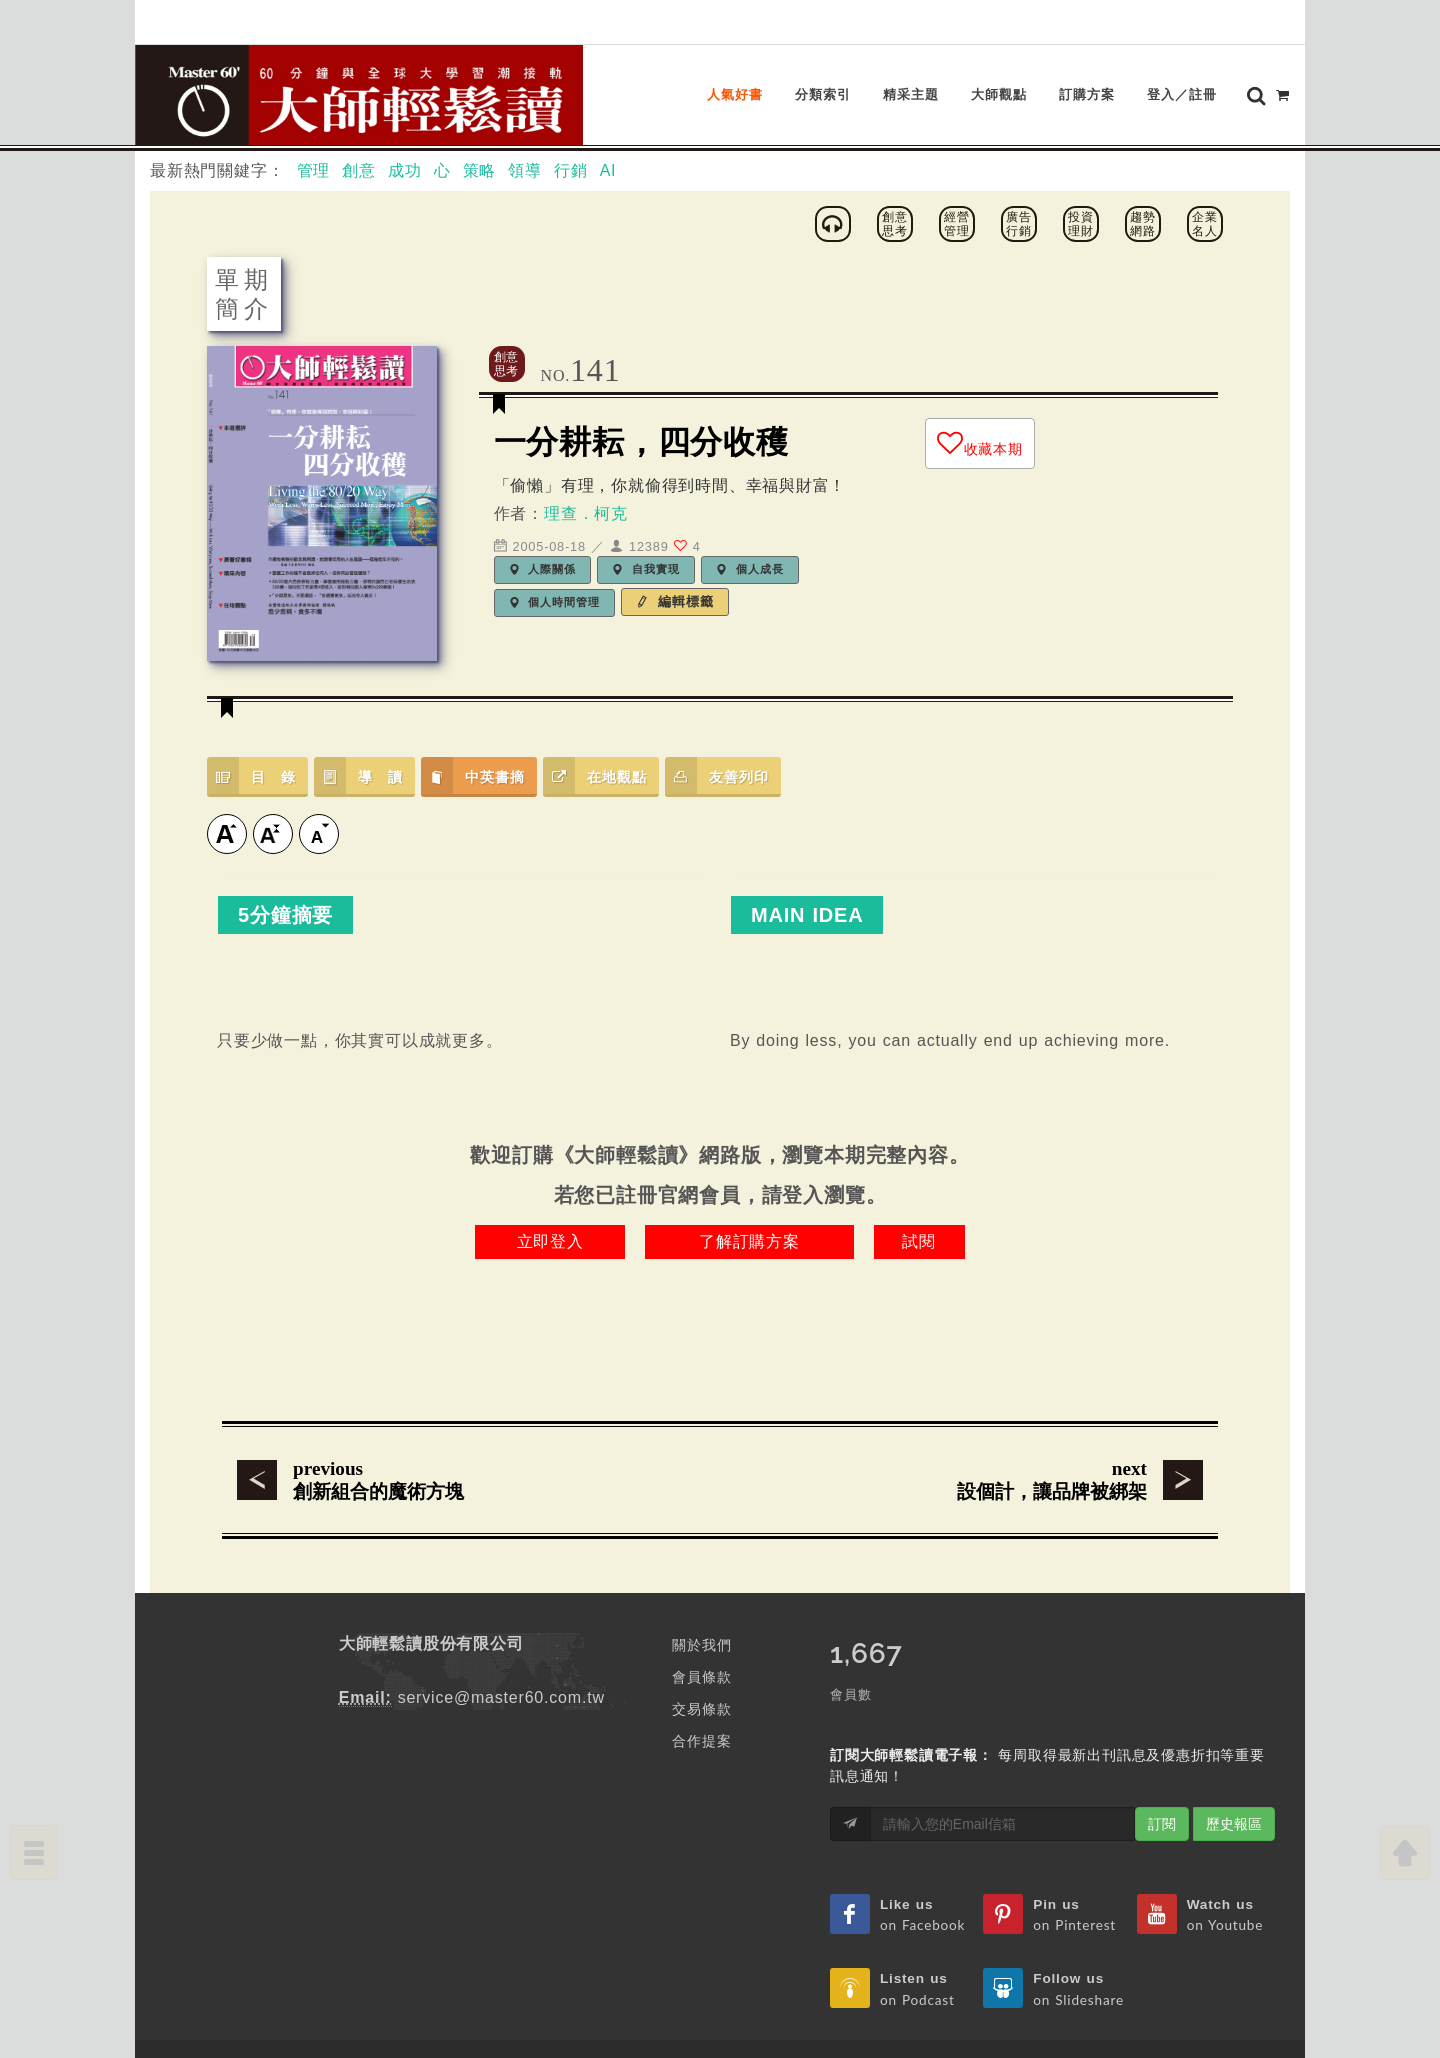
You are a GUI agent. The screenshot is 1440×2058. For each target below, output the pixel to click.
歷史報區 (1234, 1782)
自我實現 (646, 527)
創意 (359, 128)
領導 (525, 128)
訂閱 (1162, 1782)
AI (608, 128)
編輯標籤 (675, 559)
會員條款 (701, 1635)
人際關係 (543, 527)
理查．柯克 (586, 471)
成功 (405, 128)
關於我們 (701, 1603)
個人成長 (750, 527)
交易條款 (701, 1667)
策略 (480, 128)
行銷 (571, 128)
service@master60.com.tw (501, 1655)
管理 (314, 128)
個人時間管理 (555, 560)
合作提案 (701, 1699)
